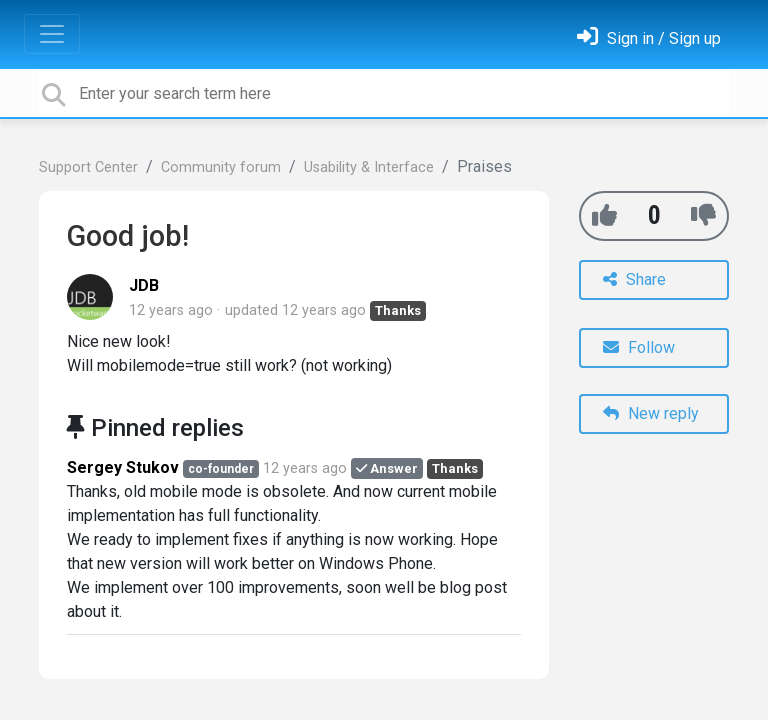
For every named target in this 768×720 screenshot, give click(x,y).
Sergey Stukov (123, 467)
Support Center (88, 167)
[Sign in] (649, 38)
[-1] (703, 215)
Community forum (221, 167)
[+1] (604, 215)
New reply (651, 413)
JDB (144, 285)
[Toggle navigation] (52, 34)
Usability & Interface (369, 167)
